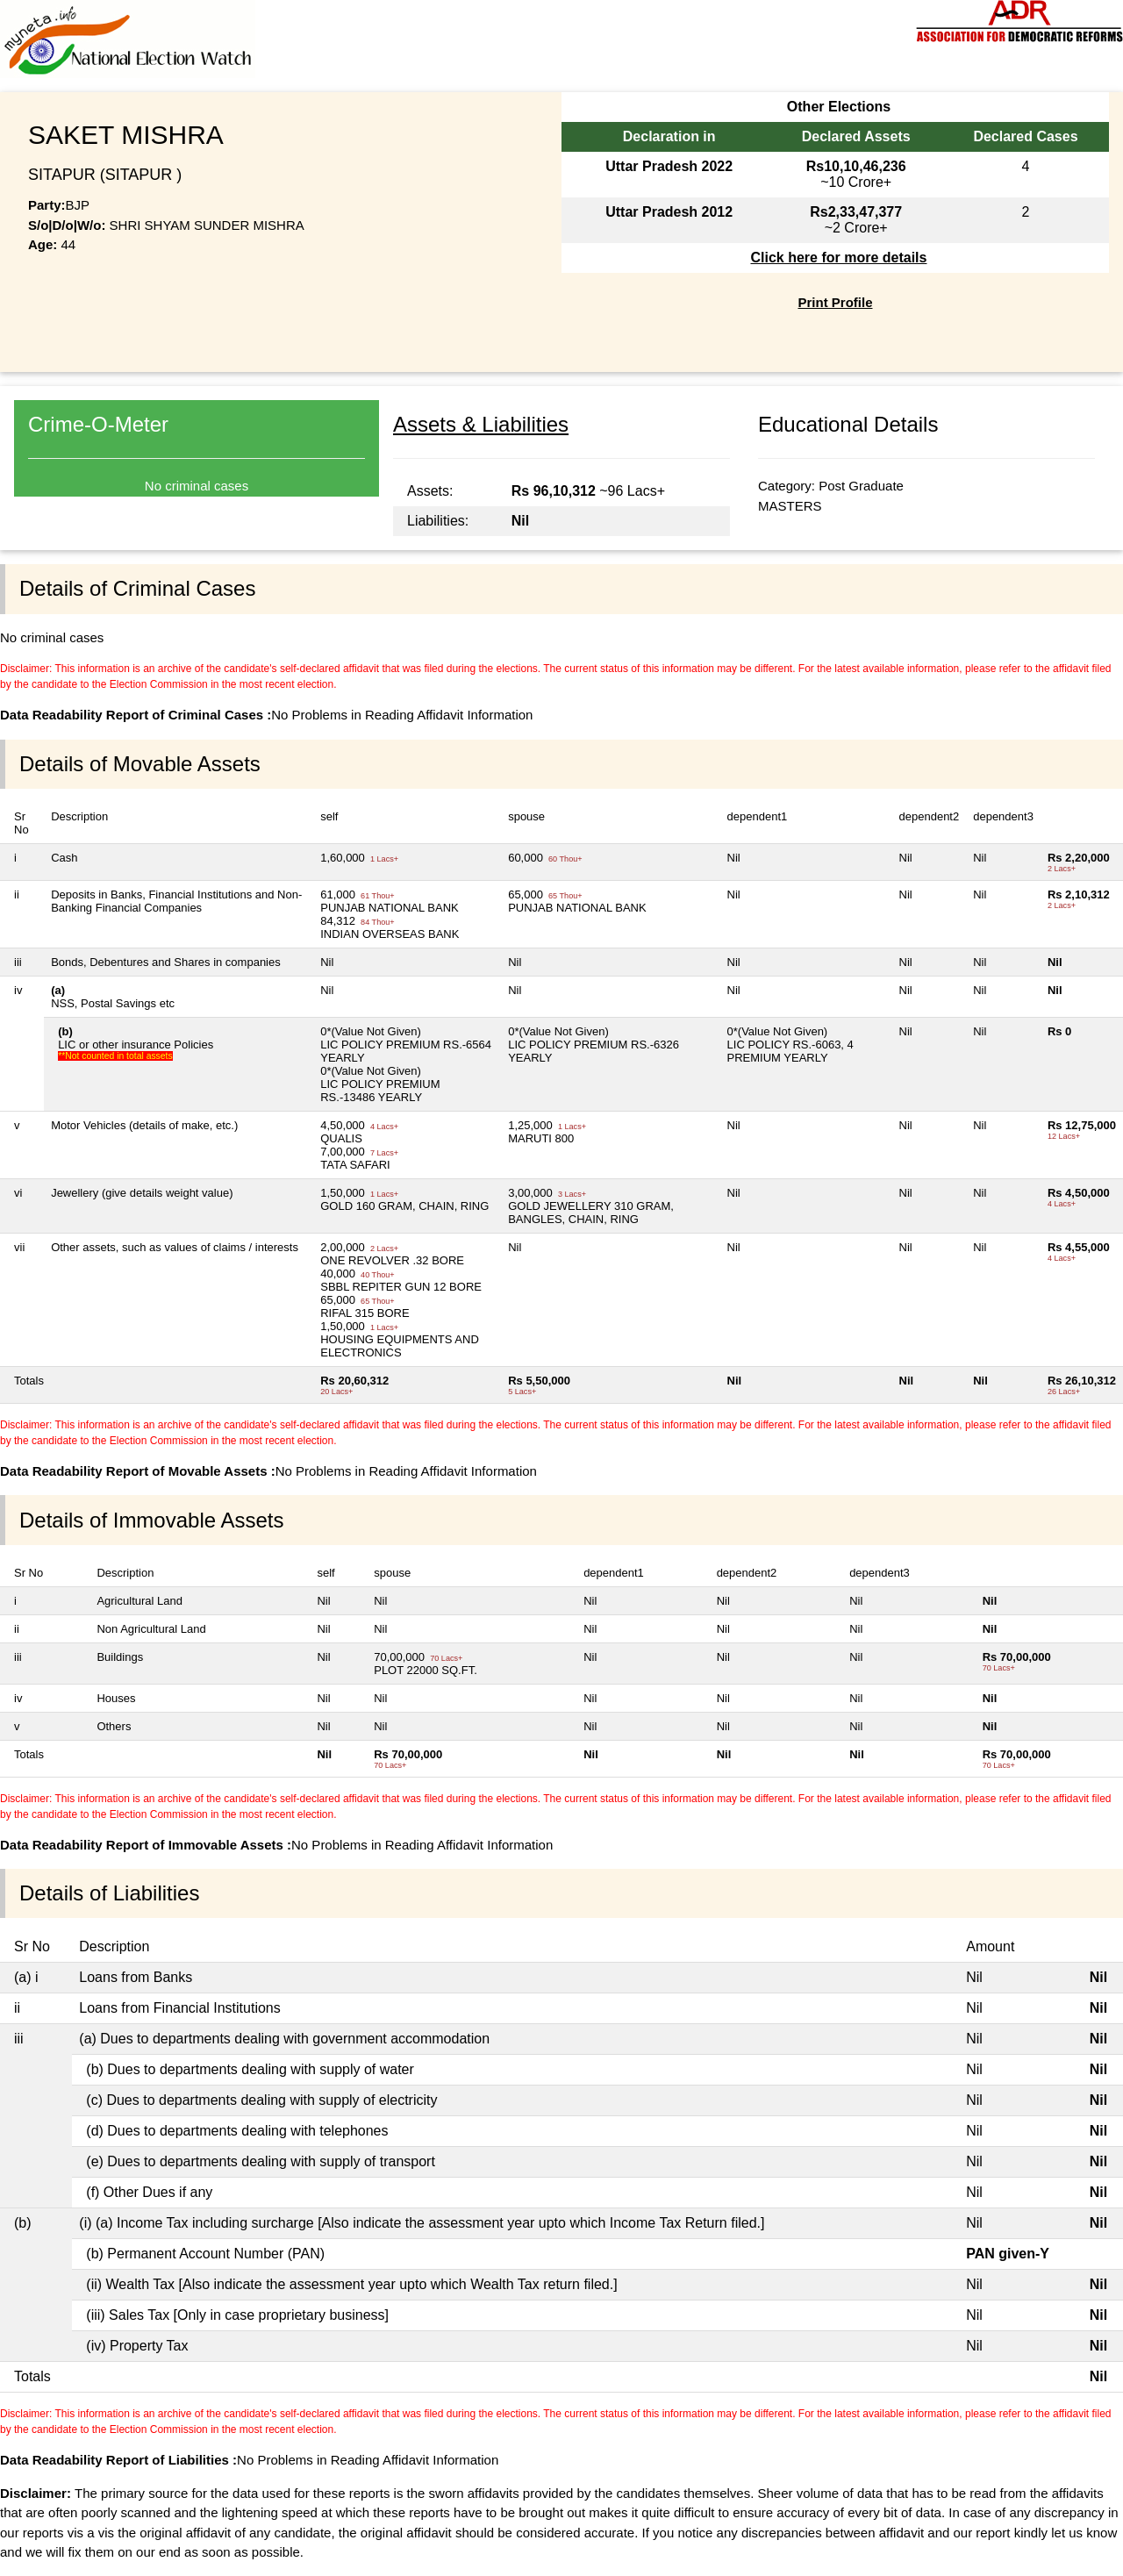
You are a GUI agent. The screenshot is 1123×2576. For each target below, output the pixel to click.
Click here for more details (838, 257)
